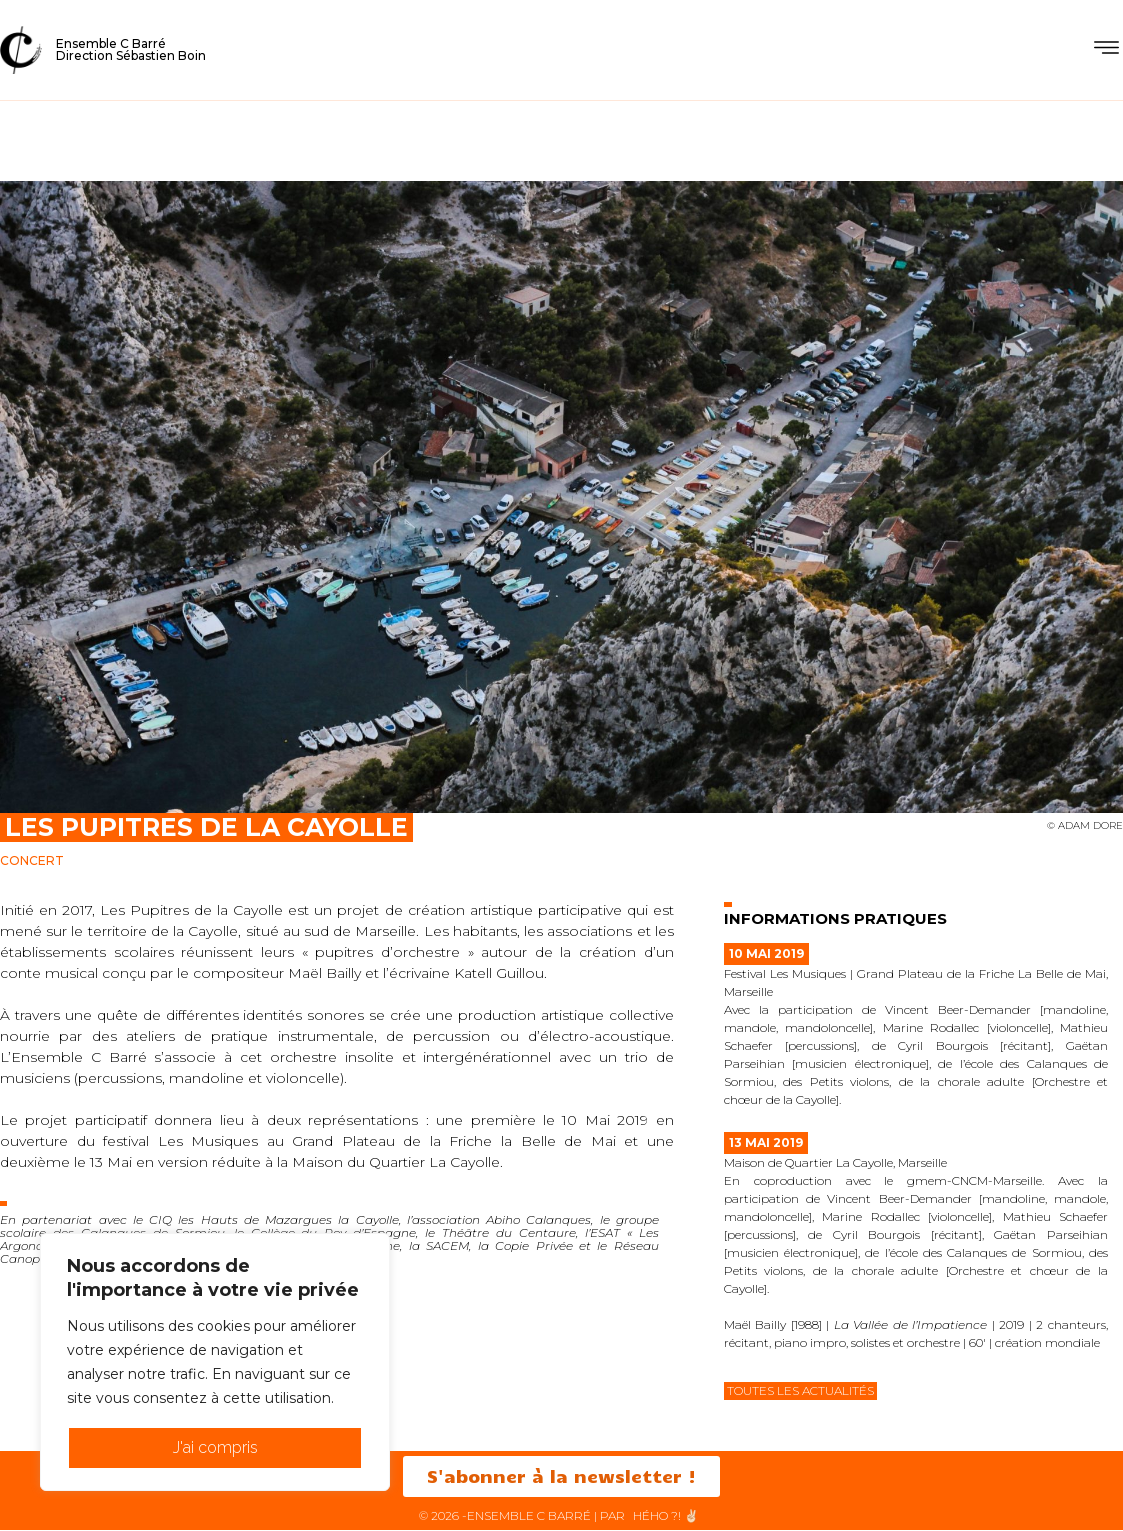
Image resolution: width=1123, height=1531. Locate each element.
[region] (215, 1362)
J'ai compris (215, 1447)
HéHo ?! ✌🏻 (666, 1516)
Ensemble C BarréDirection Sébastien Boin (131, 49)
